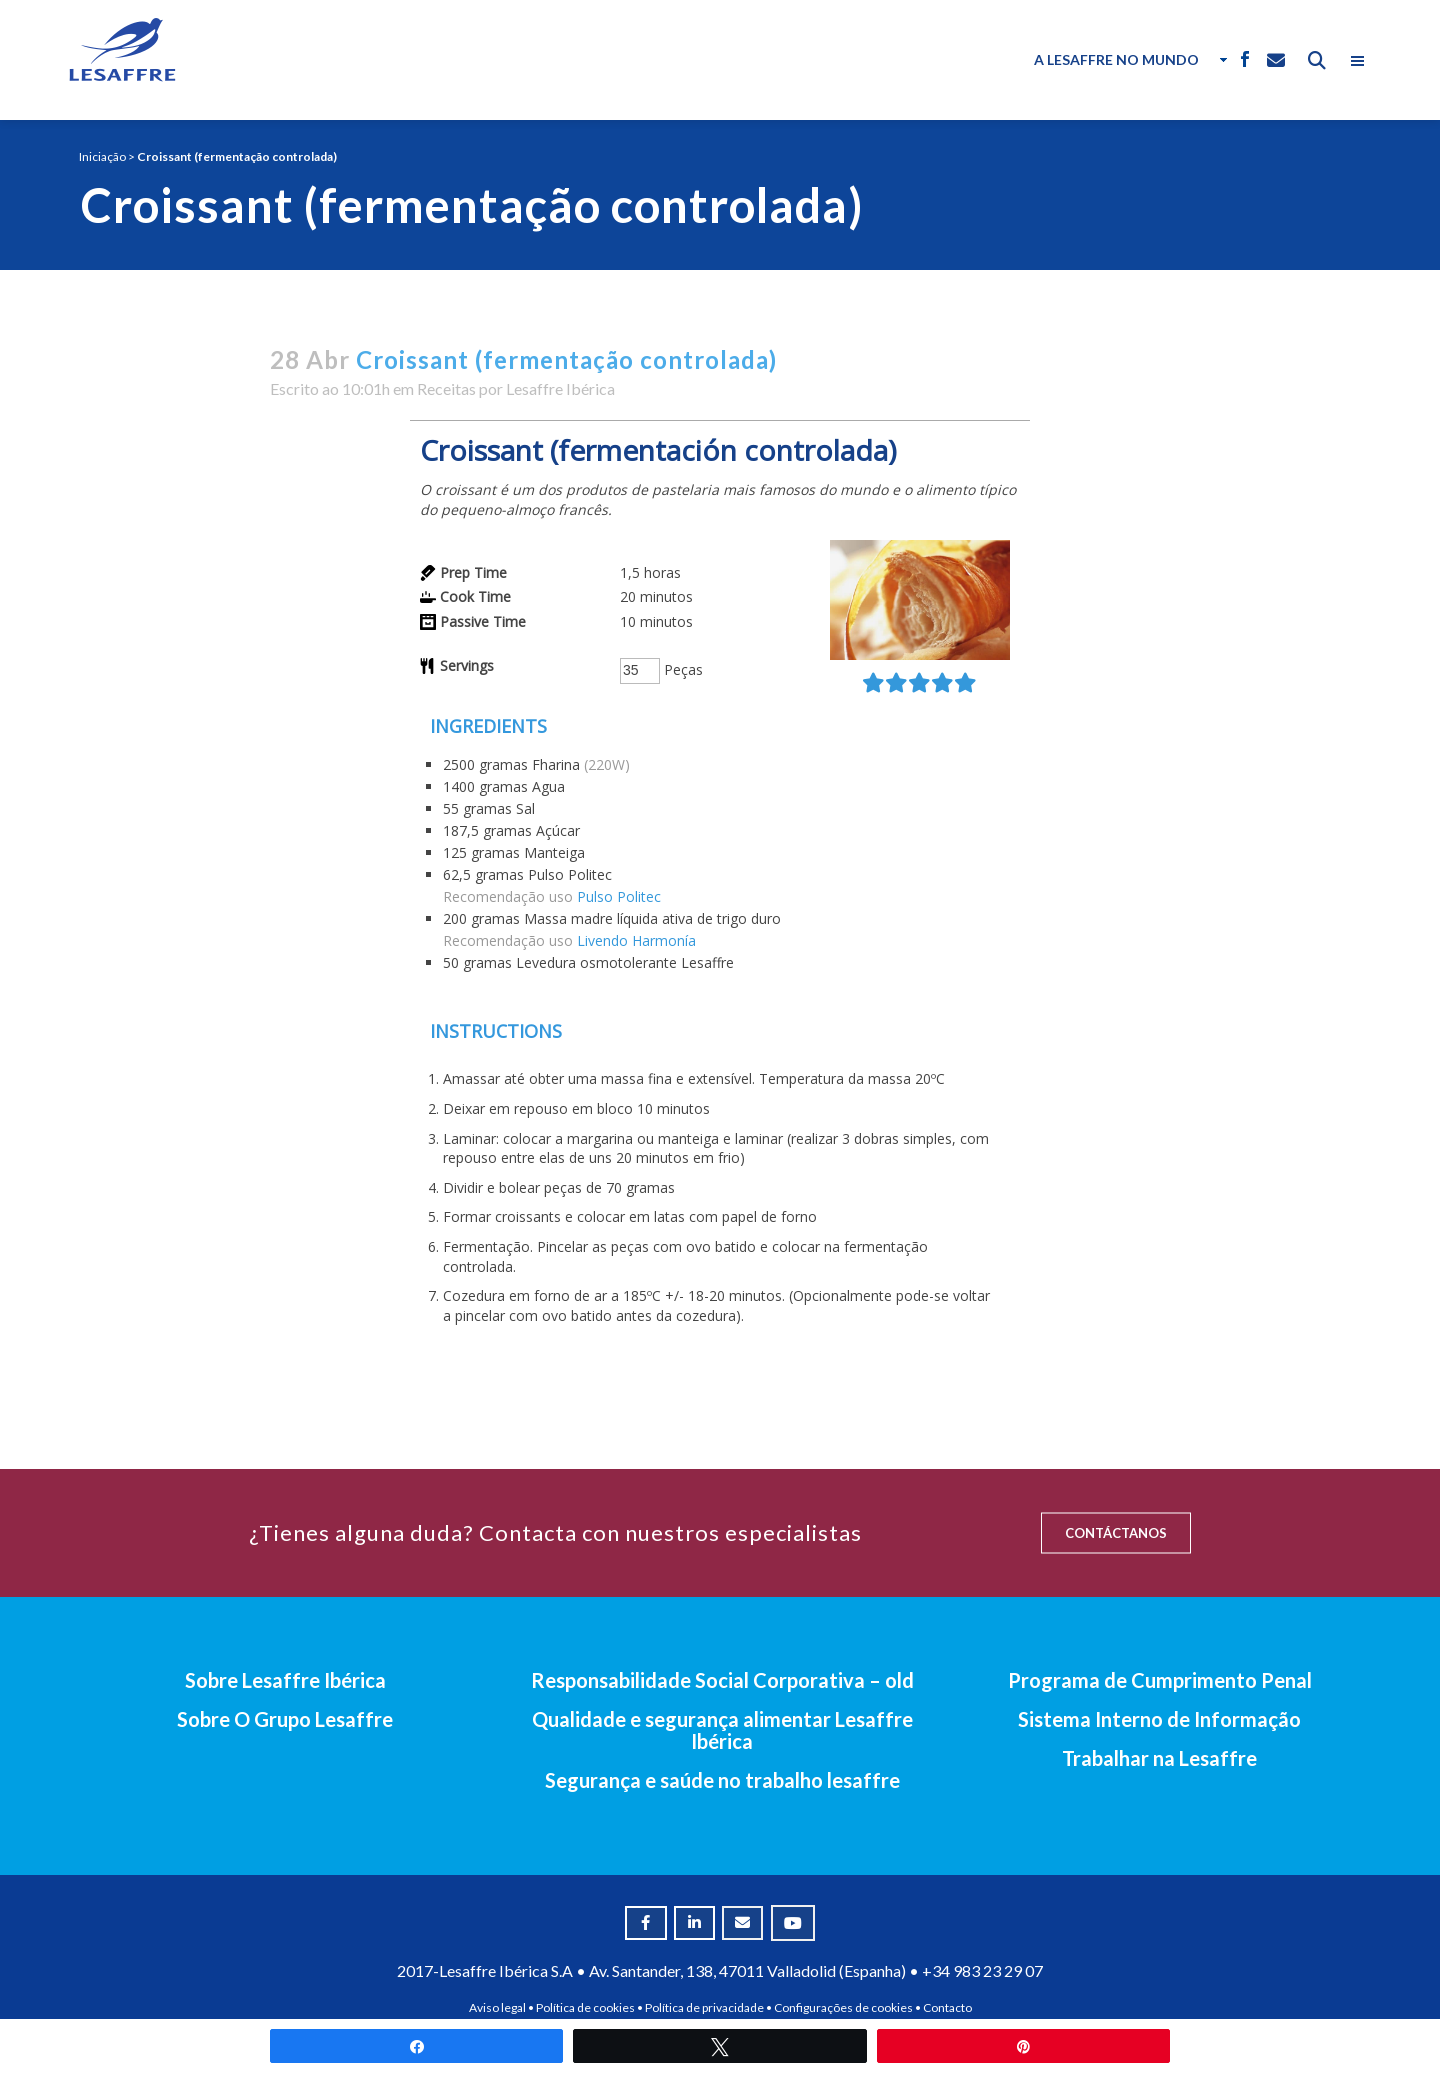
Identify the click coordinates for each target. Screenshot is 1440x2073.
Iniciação (102, 156)
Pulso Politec (619, 896)
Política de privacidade (704, 2007)
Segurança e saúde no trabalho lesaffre (722, 1780)
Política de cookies (585, 2007)
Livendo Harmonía (636, 940)
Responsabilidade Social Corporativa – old (722, 1680)
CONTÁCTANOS (1116, 1533)
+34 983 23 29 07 (982, 1970)
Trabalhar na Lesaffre (1159, 1758)
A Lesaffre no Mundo (1116, 59)
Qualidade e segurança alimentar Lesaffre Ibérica (722, 1730)
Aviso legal (497, 2007)
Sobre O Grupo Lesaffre (285, 1719)
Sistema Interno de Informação (1159, 1719)
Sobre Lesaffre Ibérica (285, 1680)
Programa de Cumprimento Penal (1160, 1680)
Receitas (446, 388)
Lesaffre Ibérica (560, 388)
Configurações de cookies (843, 2007)
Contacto (947, 2007)
